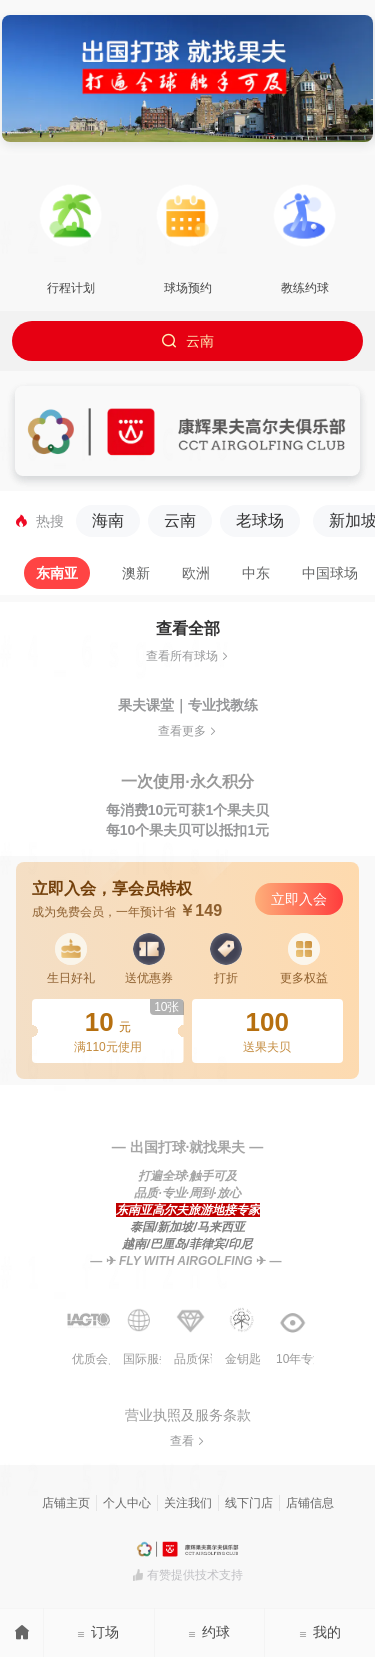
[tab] (57, 573)
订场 (98, 1632)
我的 (320, 1632)
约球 (209, 1632)
